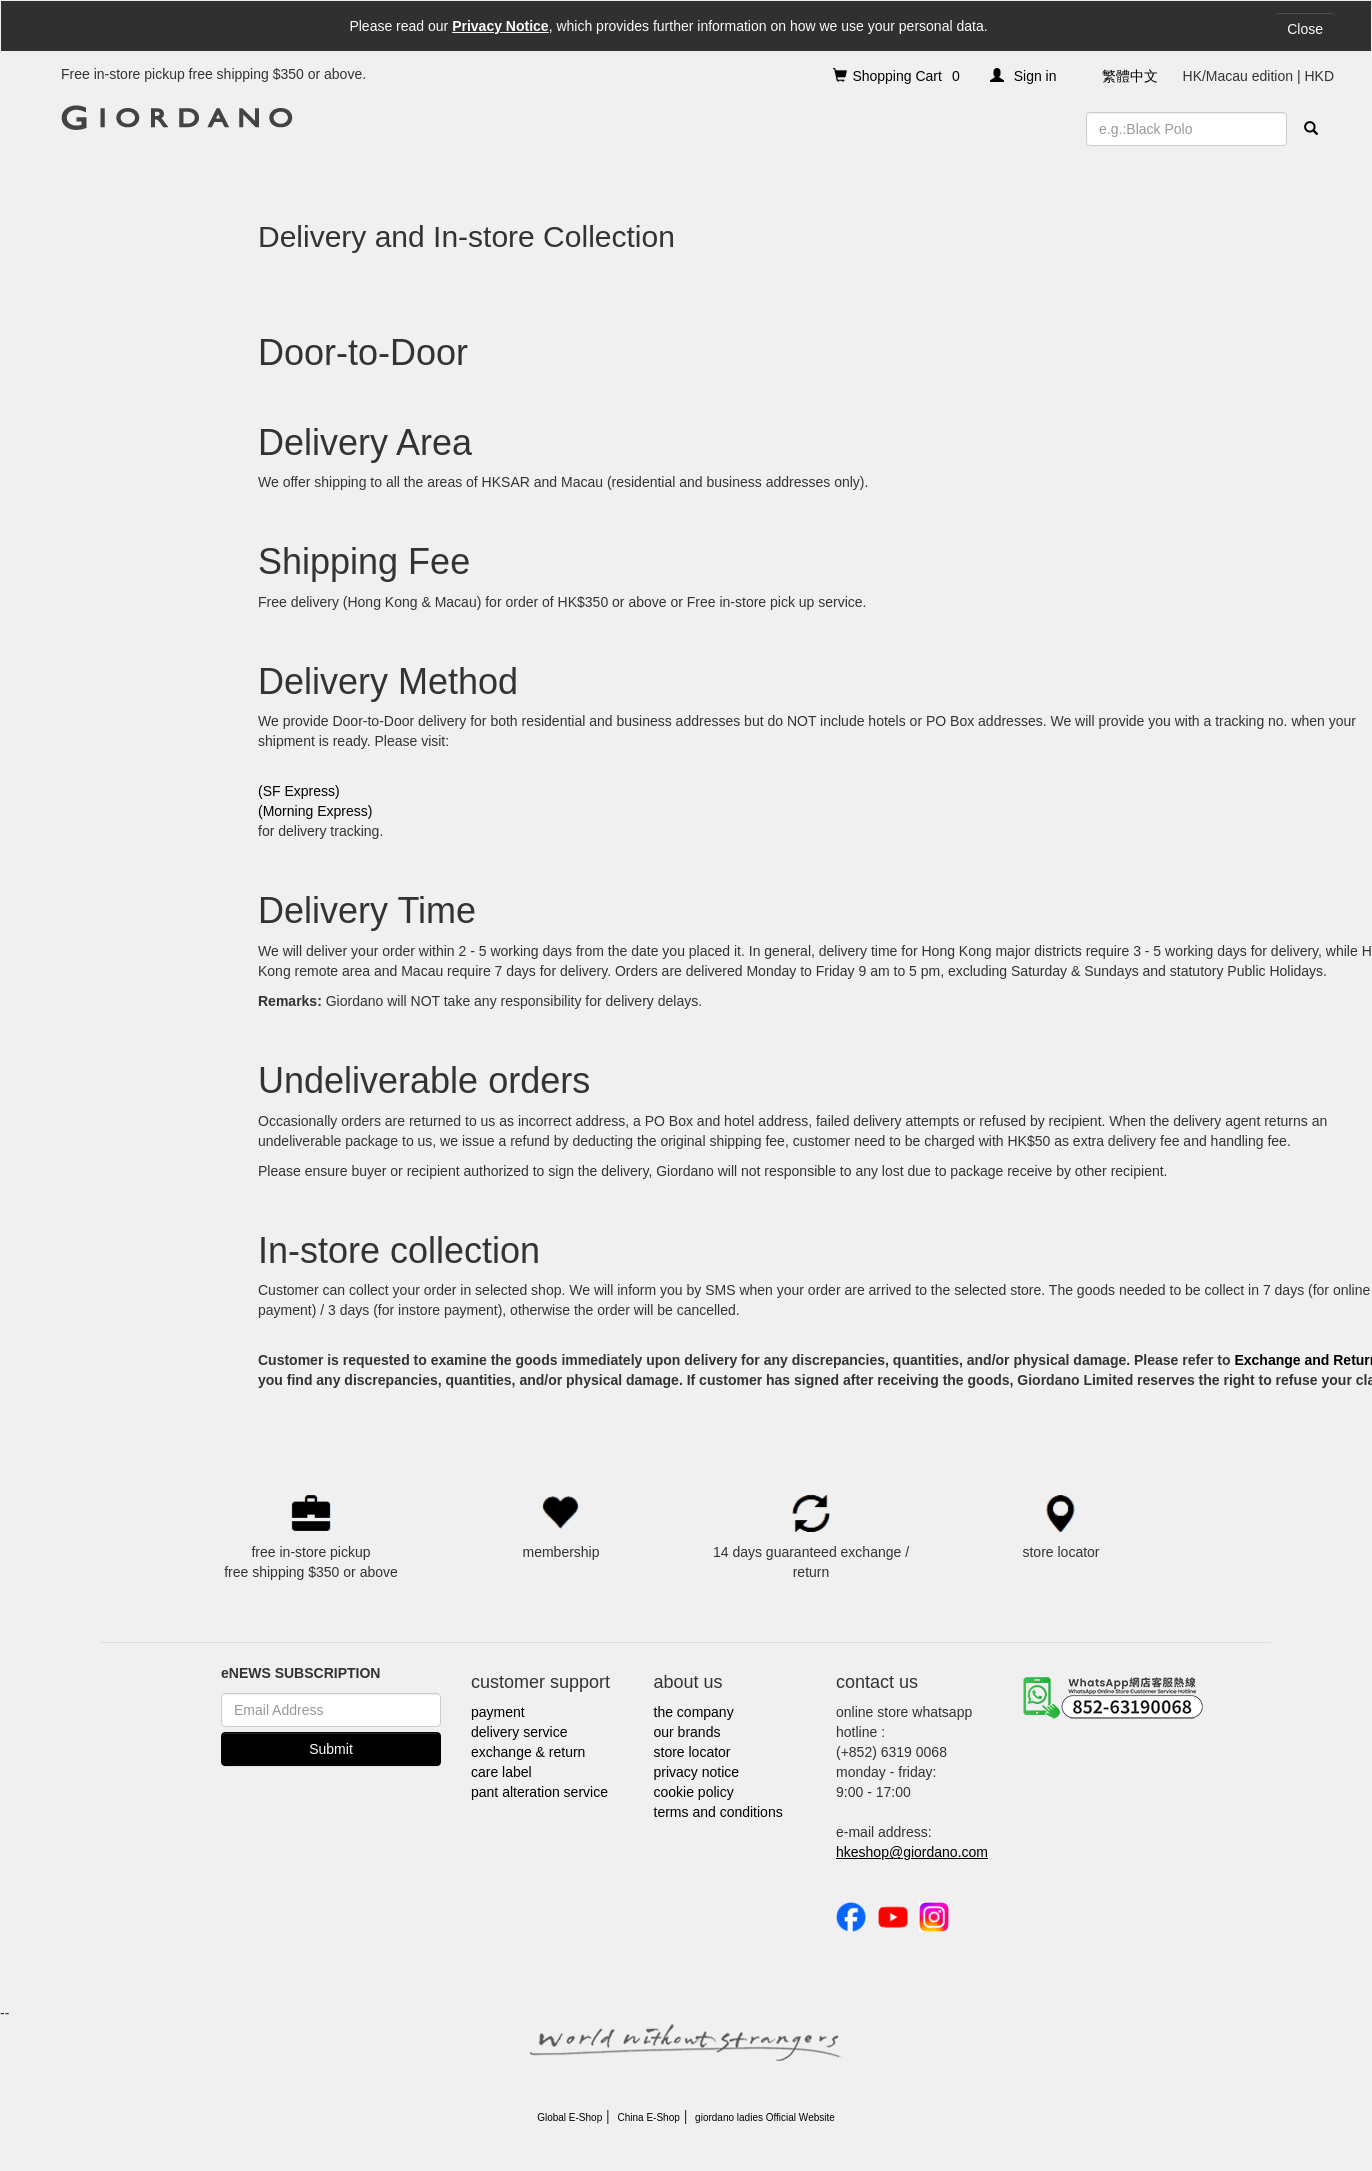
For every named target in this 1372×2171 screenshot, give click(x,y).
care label (501, 1772)
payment (498, 1712)
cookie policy (694, 1792)
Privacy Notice (500, 26)
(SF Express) (299, 791)
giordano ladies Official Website (765, 2117)
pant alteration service (539, 1792)
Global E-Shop (569, 2117)
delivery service (519, 1732)
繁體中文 (1130, 76)
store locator (692, 1752)
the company (694, 1712)
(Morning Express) (315, 811)
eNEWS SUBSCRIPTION (300, 1673)
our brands (687, 1732)
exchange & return (528, 1752)
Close (1305, 29)
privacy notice (697, 1772)
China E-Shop (649, 2117)
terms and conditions (718, 1812)
